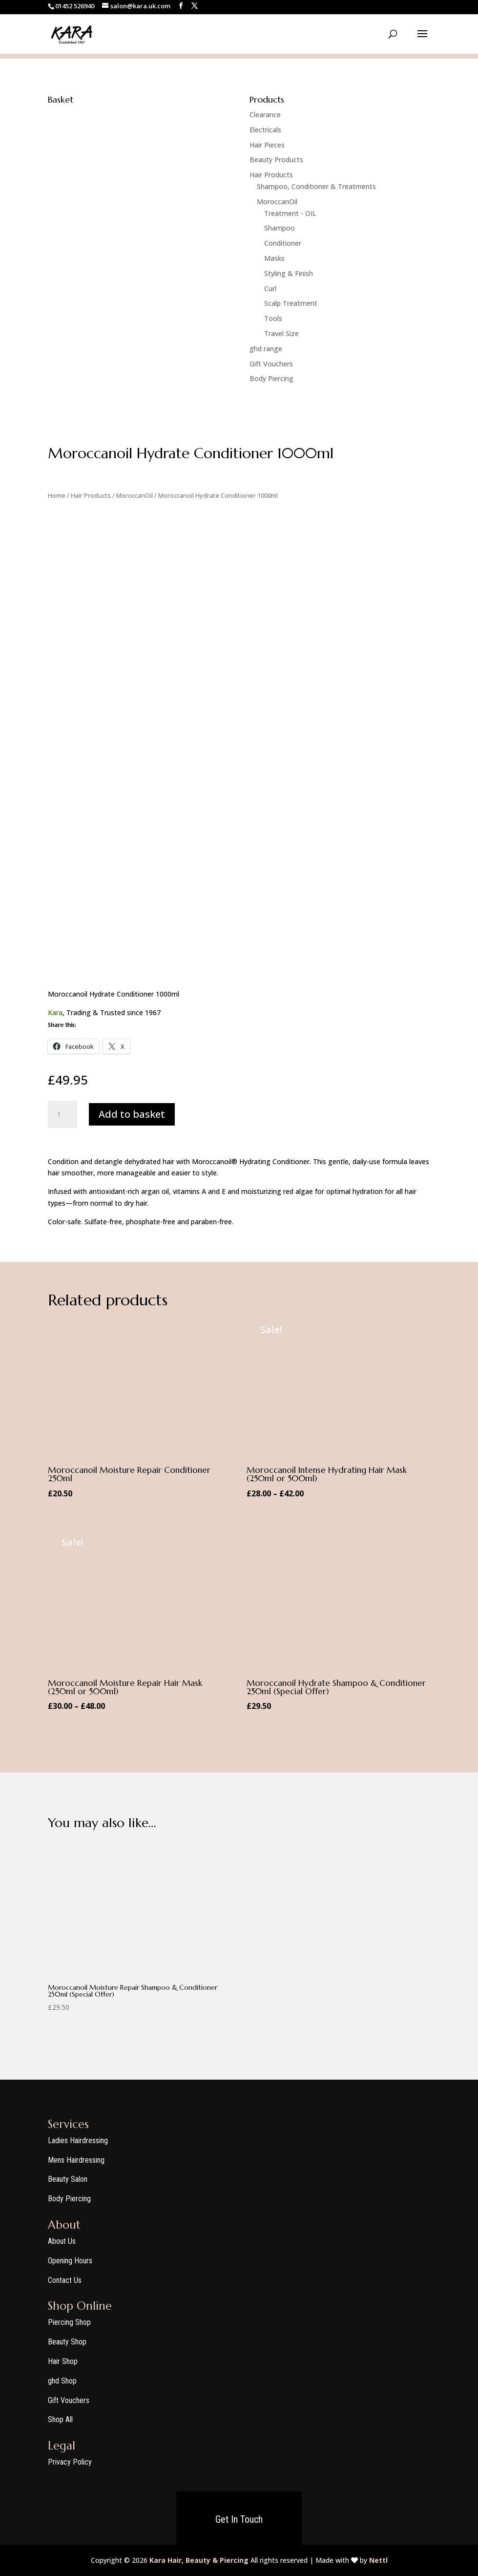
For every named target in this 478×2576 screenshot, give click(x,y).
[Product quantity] (62, 1114)
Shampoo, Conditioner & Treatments (316, 186)
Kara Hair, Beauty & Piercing (199, 2560)
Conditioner (282, 243)
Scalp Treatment (290, 303)
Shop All (60, 2419)
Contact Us (65, 2280)
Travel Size (281, 333)
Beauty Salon (67, 2179)
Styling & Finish (288, 273)
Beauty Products (276, 159)
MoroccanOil (277, 201)
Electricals (265, 129)
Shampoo (279, 228)
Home (56, 495)
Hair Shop (63, 2361)
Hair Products (271, 174)
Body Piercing (271, 378)
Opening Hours (70, 2260)
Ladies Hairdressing (78, 2140)
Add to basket (132, 1114)
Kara (55, 1012)
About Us (62, 2241)
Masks (274, 258)
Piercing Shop (69, 2322)
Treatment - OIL (290, 213)
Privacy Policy (70, 2462)
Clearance (265, 114)
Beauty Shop (67, 2341)
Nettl (378, 2560)
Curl (270, 288)
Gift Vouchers (271, 363)
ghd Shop (62, 2380)
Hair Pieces (267, 144)
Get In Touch (239, 2519)
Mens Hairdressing (76, 2160)
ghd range (265, 348)
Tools (273, 318)
